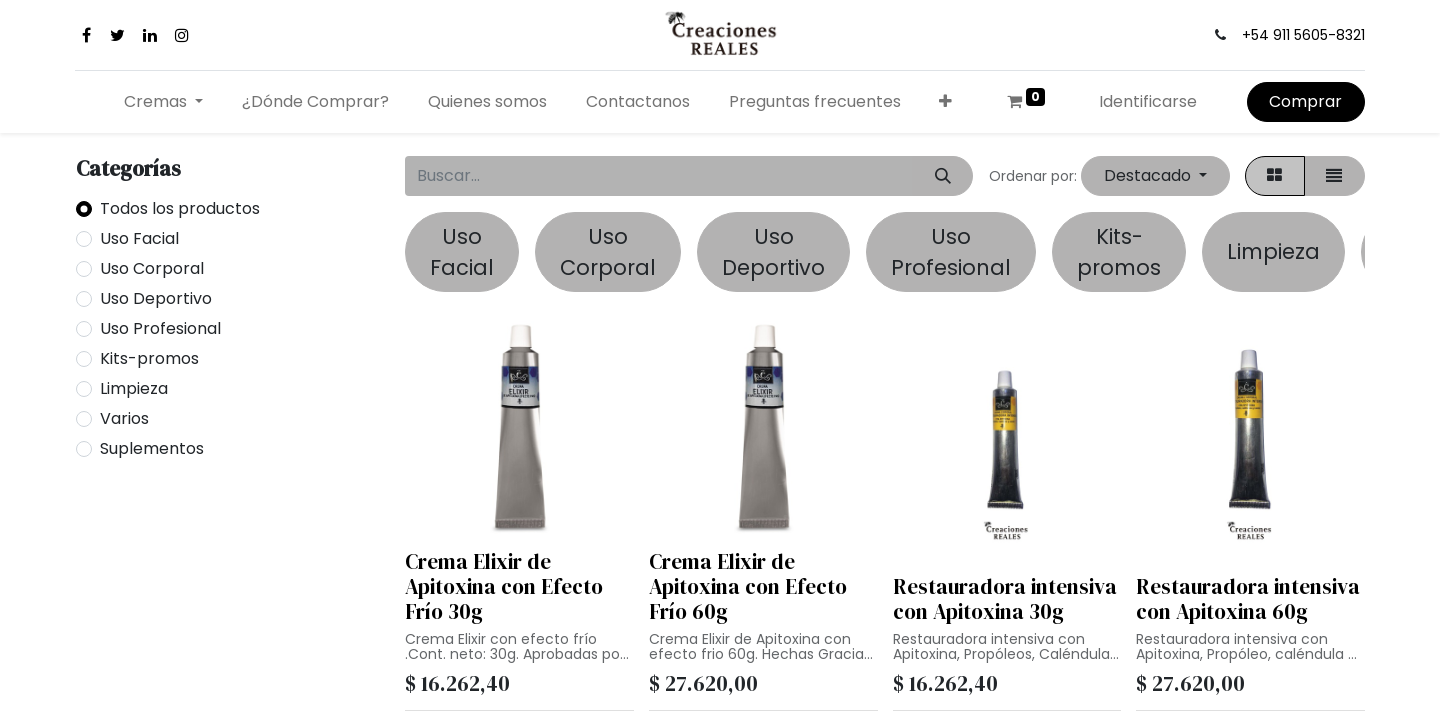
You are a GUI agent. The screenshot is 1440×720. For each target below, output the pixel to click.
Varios (124, 418)
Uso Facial (139, 238)
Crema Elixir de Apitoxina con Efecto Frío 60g (748, 586)
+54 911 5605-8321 (1303, 35)
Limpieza (134, 388)
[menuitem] (316, 102)
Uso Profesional (160, 328)
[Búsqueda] (942, 176)
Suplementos (152, 448)
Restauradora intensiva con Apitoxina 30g (1005, 599)
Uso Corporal (152, 268)
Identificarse (1148, 101)
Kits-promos (149, 358)
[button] (946, 102)
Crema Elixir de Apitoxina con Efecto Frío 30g (504, 586)
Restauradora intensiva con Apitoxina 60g (1248, 599)
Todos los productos (180, 208)
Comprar (1305, 101)
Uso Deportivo (156, 298)
